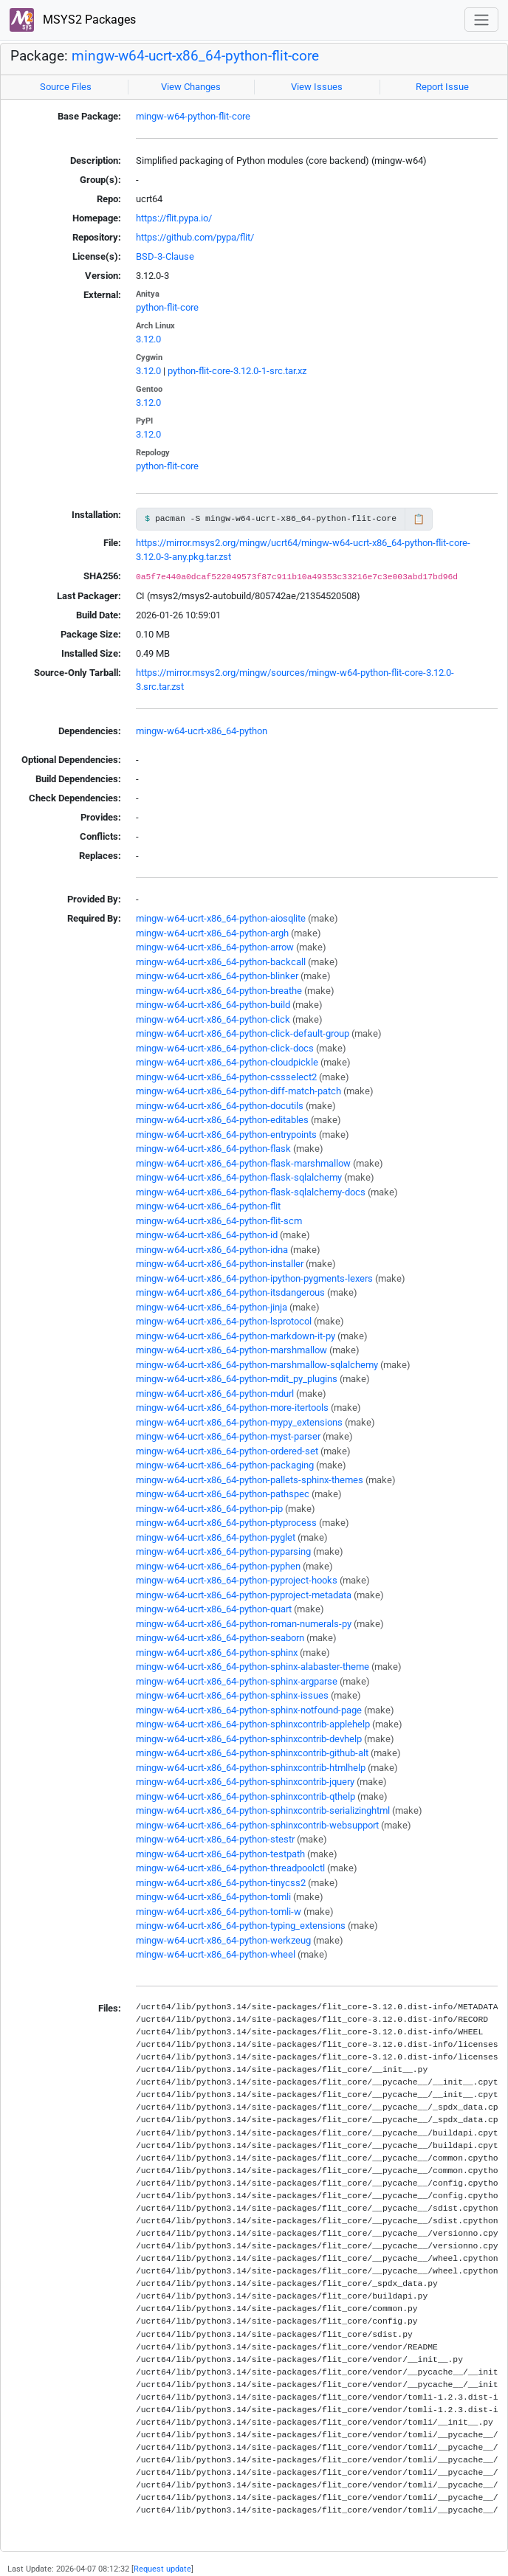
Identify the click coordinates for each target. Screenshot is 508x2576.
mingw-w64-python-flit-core (193, 116)
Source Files (66, 86)
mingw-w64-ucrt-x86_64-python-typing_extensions (241, 1925)
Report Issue (442, 86)
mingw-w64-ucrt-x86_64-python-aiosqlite (221, 918)
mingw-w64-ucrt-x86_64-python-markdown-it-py (235, 1335)
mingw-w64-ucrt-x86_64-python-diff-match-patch (238, 1091)
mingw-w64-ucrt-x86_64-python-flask (213, 1148)
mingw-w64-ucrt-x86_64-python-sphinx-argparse (236, 1681)
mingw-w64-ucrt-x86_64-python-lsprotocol (224, 1321)
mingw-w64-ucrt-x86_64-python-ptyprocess (226, 1522)
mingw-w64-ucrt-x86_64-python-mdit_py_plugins (236, 1378)
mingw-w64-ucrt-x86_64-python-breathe (219, 990)
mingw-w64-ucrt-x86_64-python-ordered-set (227, 1451)
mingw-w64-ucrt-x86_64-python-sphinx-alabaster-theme (252, 1666)
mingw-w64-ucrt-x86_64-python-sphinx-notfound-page (249, 1710)
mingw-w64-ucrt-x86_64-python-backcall (221, 961)
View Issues (317, 86)
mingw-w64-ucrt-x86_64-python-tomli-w (218, 1911)
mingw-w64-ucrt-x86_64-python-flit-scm (219, 1220)
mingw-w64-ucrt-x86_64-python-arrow (215, 947)
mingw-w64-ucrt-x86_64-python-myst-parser (228, 1436)
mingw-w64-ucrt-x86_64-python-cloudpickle (227, 1062)
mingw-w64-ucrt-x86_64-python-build (213, 1004)
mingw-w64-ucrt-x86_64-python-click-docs (225, 1048)
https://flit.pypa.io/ (174, 218)
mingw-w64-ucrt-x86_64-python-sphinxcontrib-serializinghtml (263, 1810)
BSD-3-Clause (165, 256)
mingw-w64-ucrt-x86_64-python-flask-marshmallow (243, 1163)
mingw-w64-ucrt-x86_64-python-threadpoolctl (230, 1868)
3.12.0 (148, 339)
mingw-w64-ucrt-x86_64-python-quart (214, 1609)
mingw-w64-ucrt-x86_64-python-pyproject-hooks (236, 1580)
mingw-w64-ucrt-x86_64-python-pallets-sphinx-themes (249, 1479)
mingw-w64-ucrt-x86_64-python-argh (212, 933)
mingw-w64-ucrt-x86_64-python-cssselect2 (226, 1076)
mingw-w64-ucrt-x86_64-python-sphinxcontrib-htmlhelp (250, 1767)
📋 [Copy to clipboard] (419, 519)
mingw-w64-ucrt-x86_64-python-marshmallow (231, 1350)
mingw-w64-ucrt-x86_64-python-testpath (220, 1854)
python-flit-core (167, 307)
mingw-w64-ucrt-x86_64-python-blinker (217, 975)
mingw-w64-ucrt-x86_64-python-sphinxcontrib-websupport (257, 1825)
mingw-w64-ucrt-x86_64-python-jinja (211, 1307)
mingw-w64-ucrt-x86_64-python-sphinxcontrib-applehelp (253, 1724)
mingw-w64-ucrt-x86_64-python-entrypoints (226, 1134)
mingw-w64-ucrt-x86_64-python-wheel (215, 1954)
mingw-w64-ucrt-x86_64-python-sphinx (217, 1652)
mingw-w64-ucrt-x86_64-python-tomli (213, 1896)
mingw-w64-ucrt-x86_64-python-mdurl (215, 1393)
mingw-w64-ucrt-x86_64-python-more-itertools (232, 1407)
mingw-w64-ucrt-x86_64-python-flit (208, 1206)
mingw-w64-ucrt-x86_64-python (201, 730)
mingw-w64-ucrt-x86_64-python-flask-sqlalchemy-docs (250, 1192)
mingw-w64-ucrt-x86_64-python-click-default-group (242, 1033)
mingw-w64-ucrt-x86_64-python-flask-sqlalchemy (239, 1177)
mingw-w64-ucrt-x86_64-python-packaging (225, 1465)
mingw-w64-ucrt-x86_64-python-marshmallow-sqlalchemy (257, 1364)
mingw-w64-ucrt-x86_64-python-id (207, 1234)
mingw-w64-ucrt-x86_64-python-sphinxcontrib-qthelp (245, 1796)
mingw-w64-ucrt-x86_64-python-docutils (219, 1105)
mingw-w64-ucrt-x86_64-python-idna (212, 1249)
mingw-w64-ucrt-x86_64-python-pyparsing (223, 1551)
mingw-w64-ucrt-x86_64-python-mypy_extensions (239, 1422)
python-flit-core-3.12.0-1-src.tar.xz (237, 370)
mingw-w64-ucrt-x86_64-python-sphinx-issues (232, 1695)
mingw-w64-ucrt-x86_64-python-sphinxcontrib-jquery (245, 1781)
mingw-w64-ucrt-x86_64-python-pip (209, 1508)
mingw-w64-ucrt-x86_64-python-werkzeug (223, 1940)
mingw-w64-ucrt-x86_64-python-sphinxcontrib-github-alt (252, 1752)
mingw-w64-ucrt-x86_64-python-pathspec (222, 1493)
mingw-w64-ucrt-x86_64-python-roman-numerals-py (243, 1623)
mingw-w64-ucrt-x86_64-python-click (213, 1019)
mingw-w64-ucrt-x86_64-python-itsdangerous (230, 1292)
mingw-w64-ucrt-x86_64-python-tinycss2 (221, 1882)
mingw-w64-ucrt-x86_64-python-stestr (215, 1839)
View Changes (191, 86)
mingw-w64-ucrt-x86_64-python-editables (222, 1119)
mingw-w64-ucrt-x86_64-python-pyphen (218, 1566)
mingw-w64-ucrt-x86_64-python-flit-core (195, 56)
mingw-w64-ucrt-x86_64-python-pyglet (215, 1537)
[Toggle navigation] (481, 19)
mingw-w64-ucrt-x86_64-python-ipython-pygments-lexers (254, 1278)
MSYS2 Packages (73, 20)
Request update (162, 2568)
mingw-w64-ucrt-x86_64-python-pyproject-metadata (243, 1594)
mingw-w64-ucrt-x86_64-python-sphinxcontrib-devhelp (249, 1738)
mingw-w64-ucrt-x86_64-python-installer (219, 1263)
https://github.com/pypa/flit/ (195, 237)
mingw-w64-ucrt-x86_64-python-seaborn (220, 1637)
